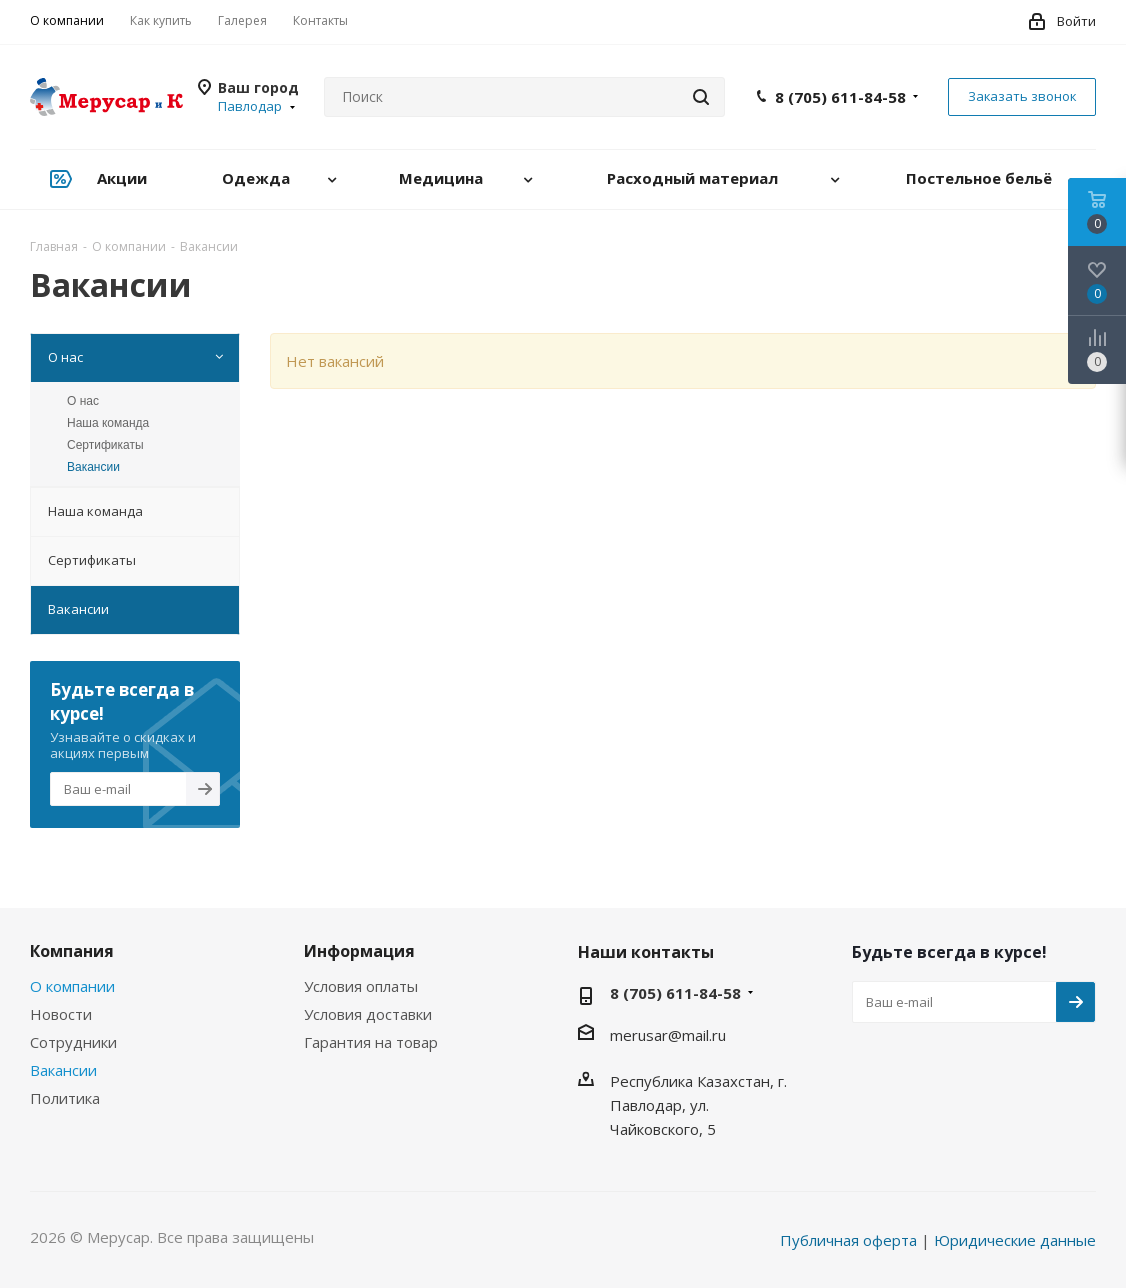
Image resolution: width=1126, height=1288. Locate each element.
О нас (83, 401)
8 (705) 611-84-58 (840, 97)
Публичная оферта (848, 1240)
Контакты (320, 20)
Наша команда (108, 423)
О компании (67, 20)
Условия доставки (368, 1014)
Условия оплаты (361, 986)
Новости (61, 1014)
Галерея (242, 20)
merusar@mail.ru (668, 1035)
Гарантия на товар (371, 1042)
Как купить (161, 20)
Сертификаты (105, 445)
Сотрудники (73, 1042)
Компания (72, 951)
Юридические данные (1015, 1240)
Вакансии (93, 467)
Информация (359, 951)
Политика (65, 1098)
